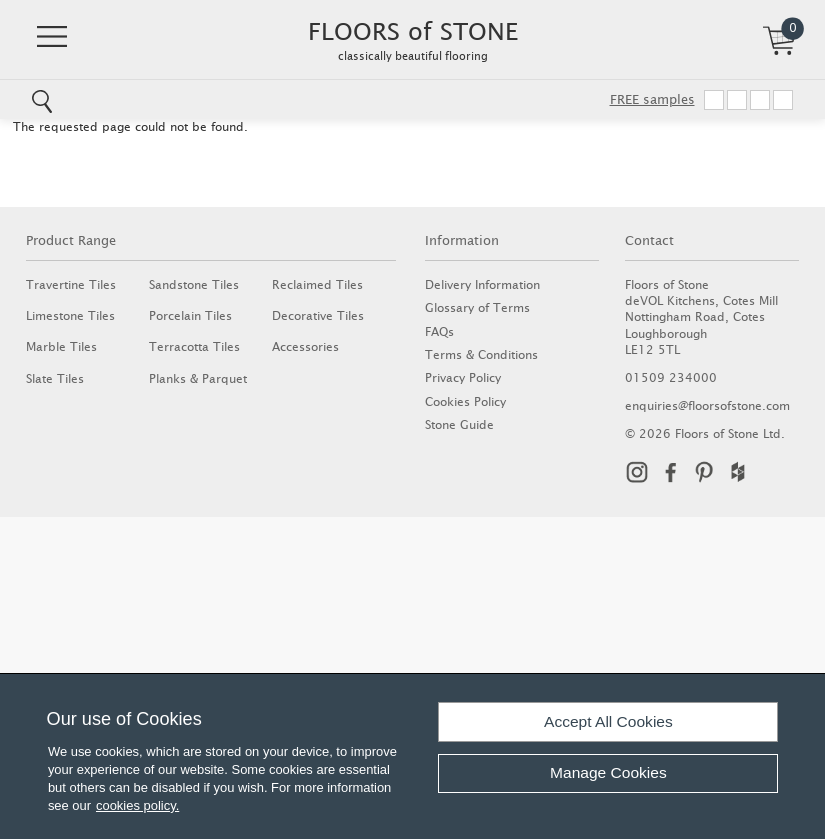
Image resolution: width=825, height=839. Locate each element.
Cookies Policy (465, 401)
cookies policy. (137, 805)
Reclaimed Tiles (317, 284)
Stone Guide (459, 424)
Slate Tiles (55, 378)
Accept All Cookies (608, 721)
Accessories (305, 346)
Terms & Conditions (481, 354)
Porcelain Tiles (190, 315)
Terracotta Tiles (194, 346)
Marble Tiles (61, 346)
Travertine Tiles (71, 284)
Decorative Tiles (318, 315)
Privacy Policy (463, 377)
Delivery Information (482, 284)
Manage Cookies (608, 772)
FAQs (439, 331)
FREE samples (652, 99)
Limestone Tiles (70, 315)
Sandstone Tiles (194, 284)
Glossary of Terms (477, 307)
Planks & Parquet (198, 378)
